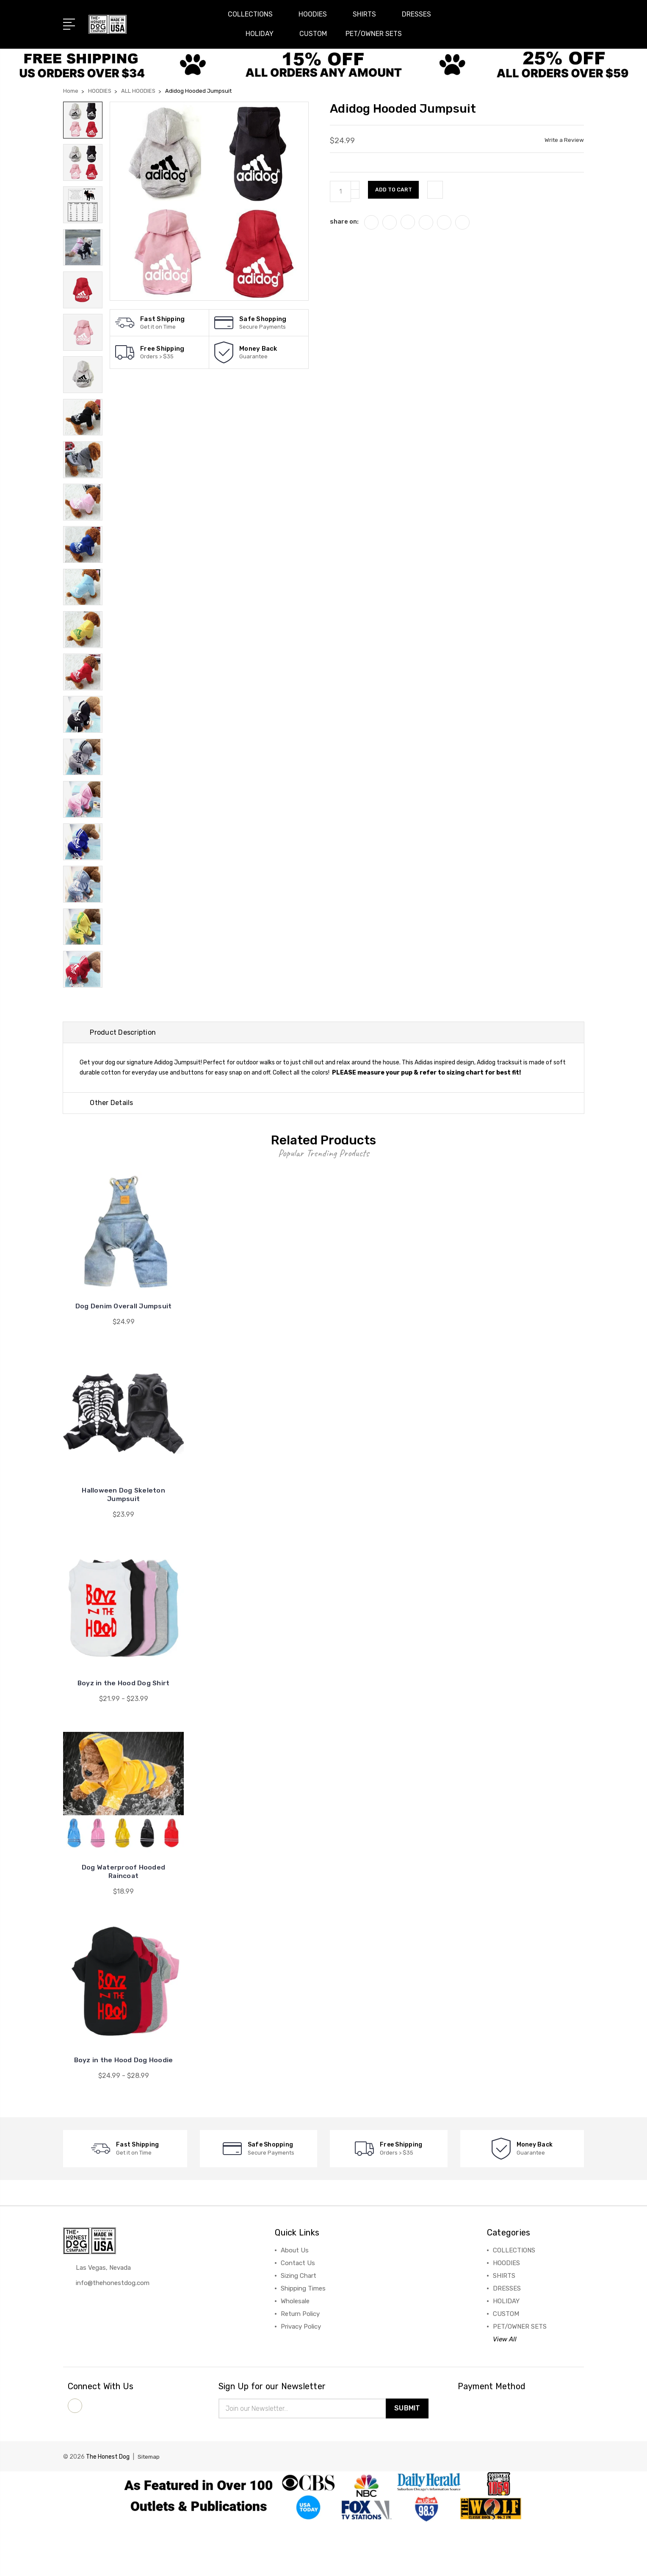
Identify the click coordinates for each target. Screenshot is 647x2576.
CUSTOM (313, 34)
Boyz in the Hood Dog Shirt (123, 1736)
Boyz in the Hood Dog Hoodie (123, 2113)
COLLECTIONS (254, 14)
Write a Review (564, 140)
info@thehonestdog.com (112, 2337)
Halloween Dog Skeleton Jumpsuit (123, 1547)
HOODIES (316, 14)
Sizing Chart (298, 2328)
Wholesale (295, 2354)
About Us (295, 2303)
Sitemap (149, 2510)
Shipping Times (303, 2341)
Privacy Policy (301, 2379)
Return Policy (300, 2367)
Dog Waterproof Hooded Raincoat (123, 1924)
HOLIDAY (263, 34)
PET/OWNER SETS (374, 34)
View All (505, 2392)
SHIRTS (368, 14)
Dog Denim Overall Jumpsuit (123, 1359)
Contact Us (298, 2316)
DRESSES (420, 14)
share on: (344, 221)
